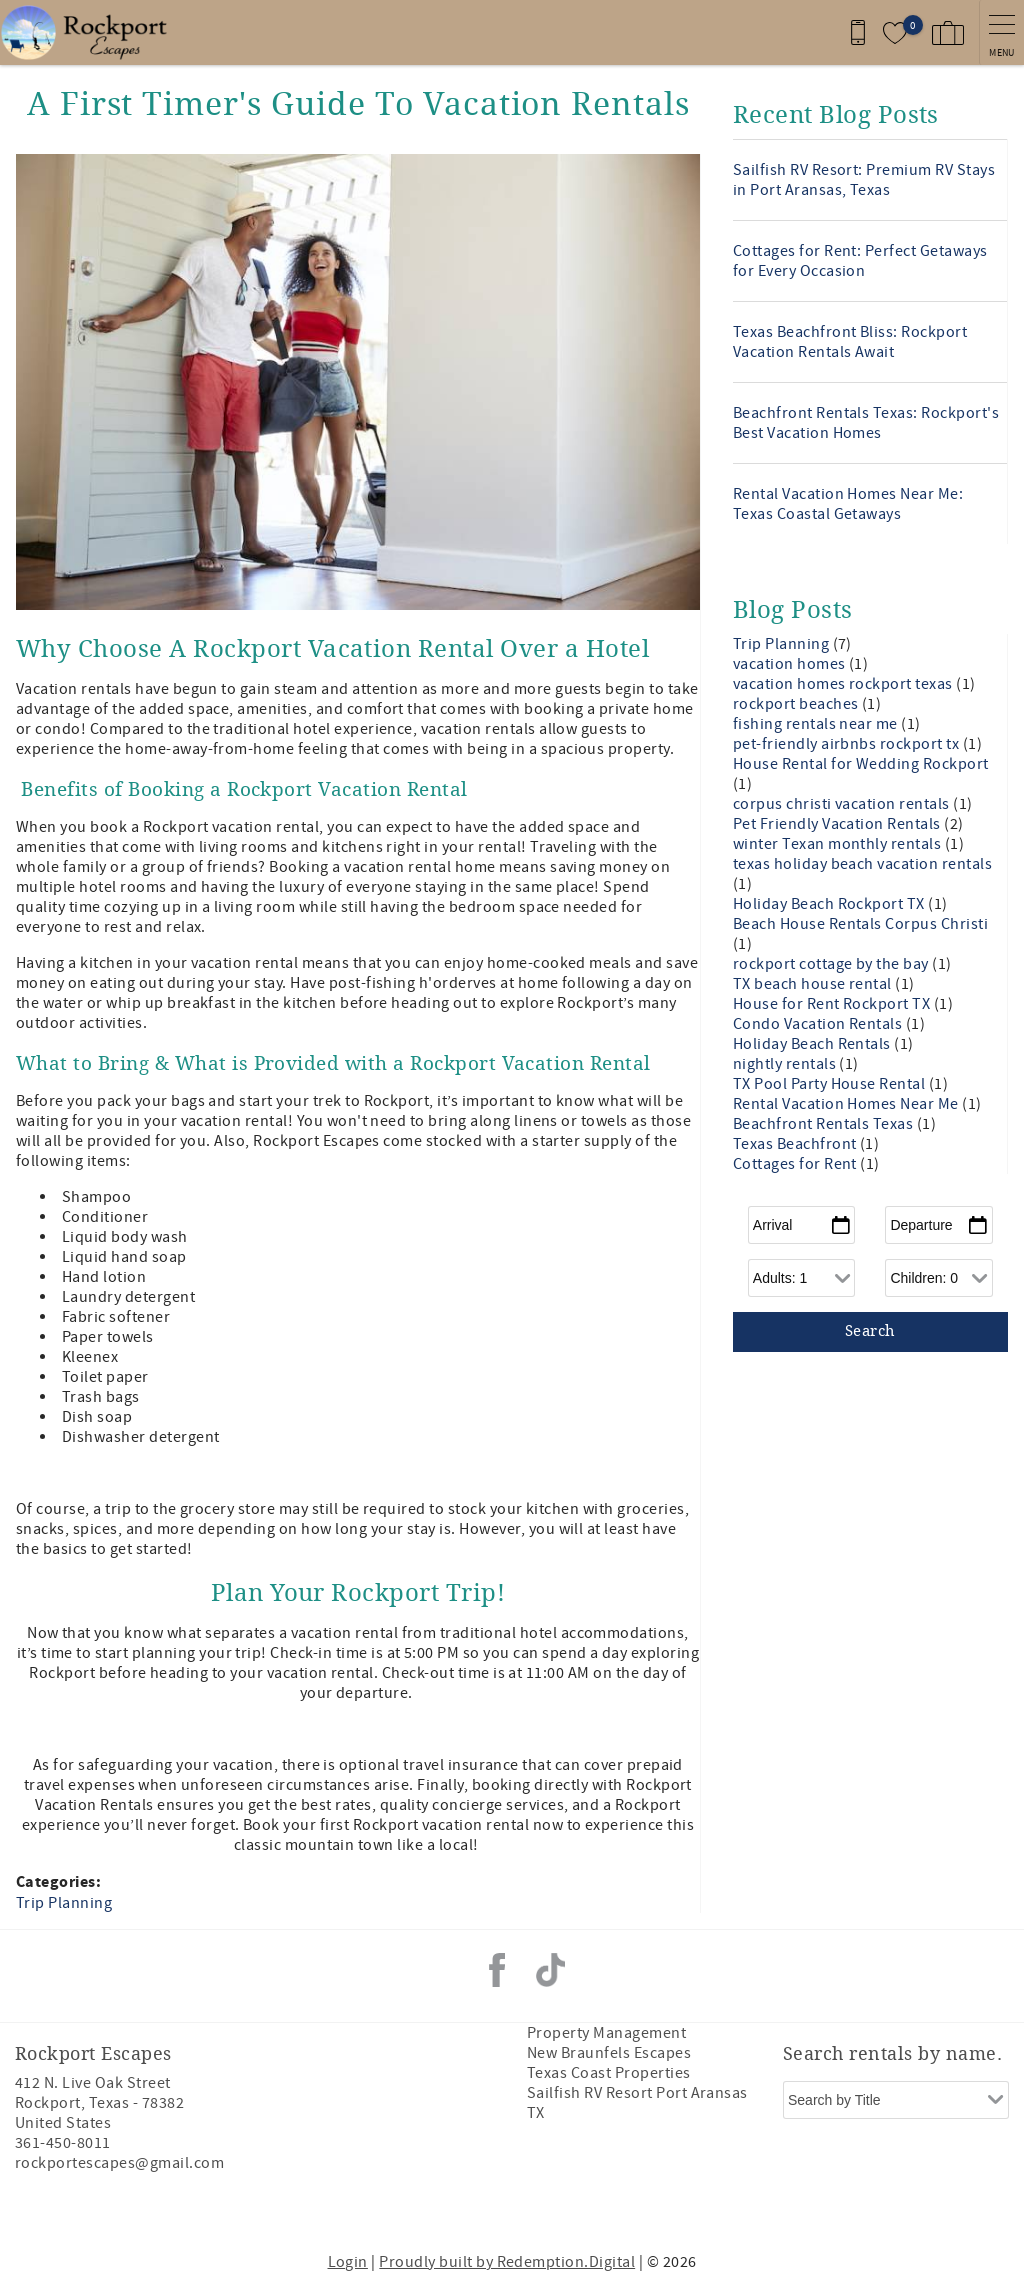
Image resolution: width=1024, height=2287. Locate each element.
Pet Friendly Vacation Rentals (838, 824)
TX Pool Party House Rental (831, 1084)
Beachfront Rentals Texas (825, 1124)
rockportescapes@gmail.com (119, 2163)
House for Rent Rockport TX (833, 1004)
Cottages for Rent (797, 1164)
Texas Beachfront (796, 1144)
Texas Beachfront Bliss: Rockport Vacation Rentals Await (850, 342)
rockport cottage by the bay (832, 964)
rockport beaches (797, 704)
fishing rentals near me (817, 724)
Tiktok (551, 1970)
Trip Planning (64, 1903)
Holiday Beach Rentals (814, 1044)
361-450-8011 (63, 2143)
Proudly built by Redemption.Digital (507, 2262)
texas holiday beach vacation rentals (862, 864)
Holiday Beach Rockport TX (830, 904)
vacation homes (791, 664)
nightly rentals (786, 1064)
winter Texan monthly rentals (839, 844)
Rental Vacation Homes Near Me (847, 1104)
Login (348, 2262)
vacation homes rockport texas (844, 684)
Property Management (606, 2033)
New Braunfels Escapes (609, 2053)
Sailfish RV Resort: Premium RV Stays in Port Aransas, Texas (864, 180)
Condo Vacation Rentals (819, 1024)
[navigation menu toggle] (1001, 32)
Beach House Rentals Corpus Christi (860, 924)
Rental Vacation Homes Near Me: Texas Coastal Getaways (848, 504)
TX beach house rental (814, 984)
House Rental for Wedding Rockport (861, 764)
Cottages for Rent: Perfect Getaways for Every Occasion (860, 261)
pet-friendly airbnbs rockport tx (848, 744)
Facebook (497, 1970)
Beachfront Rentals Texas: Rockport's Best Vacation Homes (866, 423)
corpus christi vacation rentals (843, 804)
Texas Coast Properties (609, 2073)
